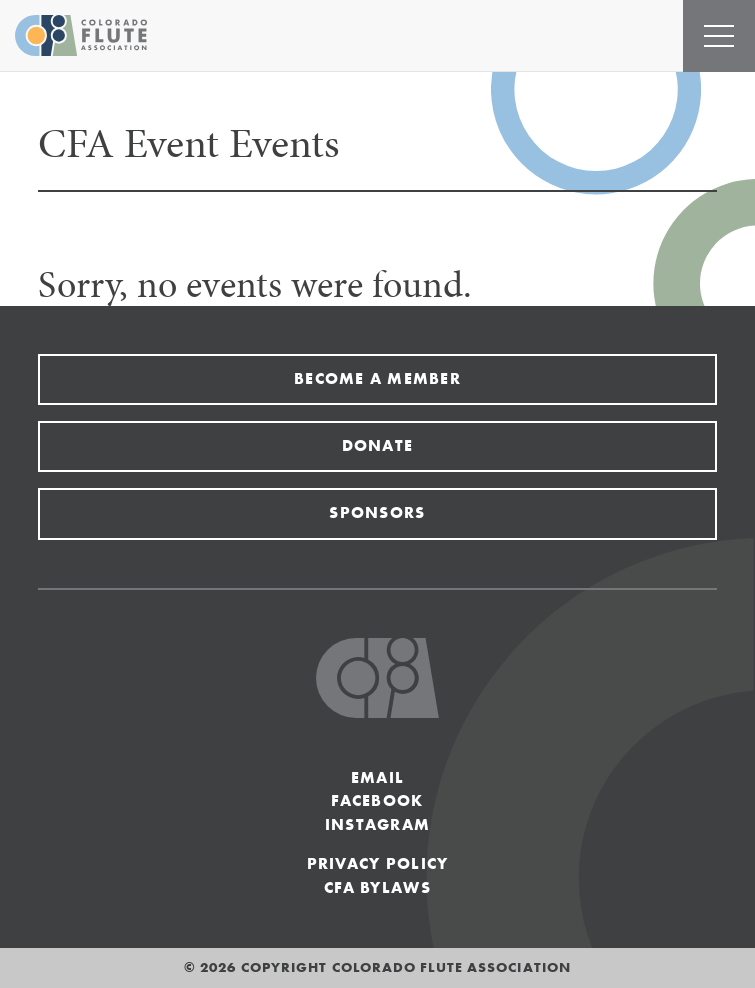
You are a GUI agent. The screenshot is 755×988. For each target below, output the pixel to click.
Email (377, 777)
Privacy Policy (378, 863)
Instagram (378, 824)
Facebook (377, 800)
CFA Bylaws (377, 887)
